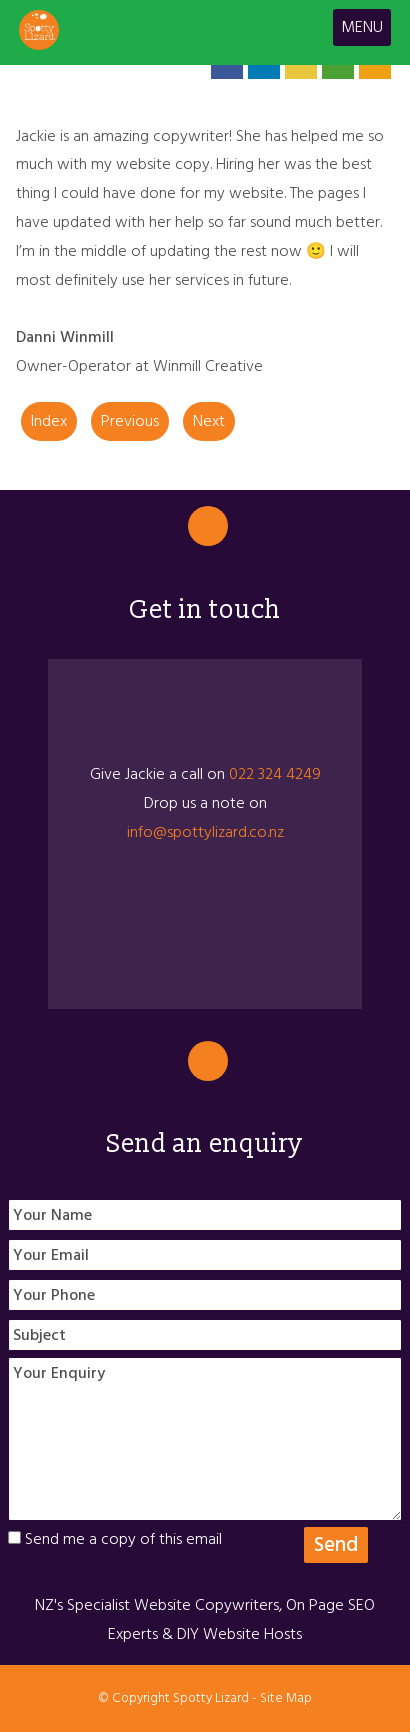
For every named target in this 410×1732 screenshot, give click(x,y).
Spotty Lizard (211, 1698)
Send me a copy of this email (115, 1539)
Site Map (286, 1698)
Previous (130, 421)
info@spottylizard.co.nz (205, 832)
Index (49, 421)
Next (209, 421)
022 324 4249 (275, 774)
